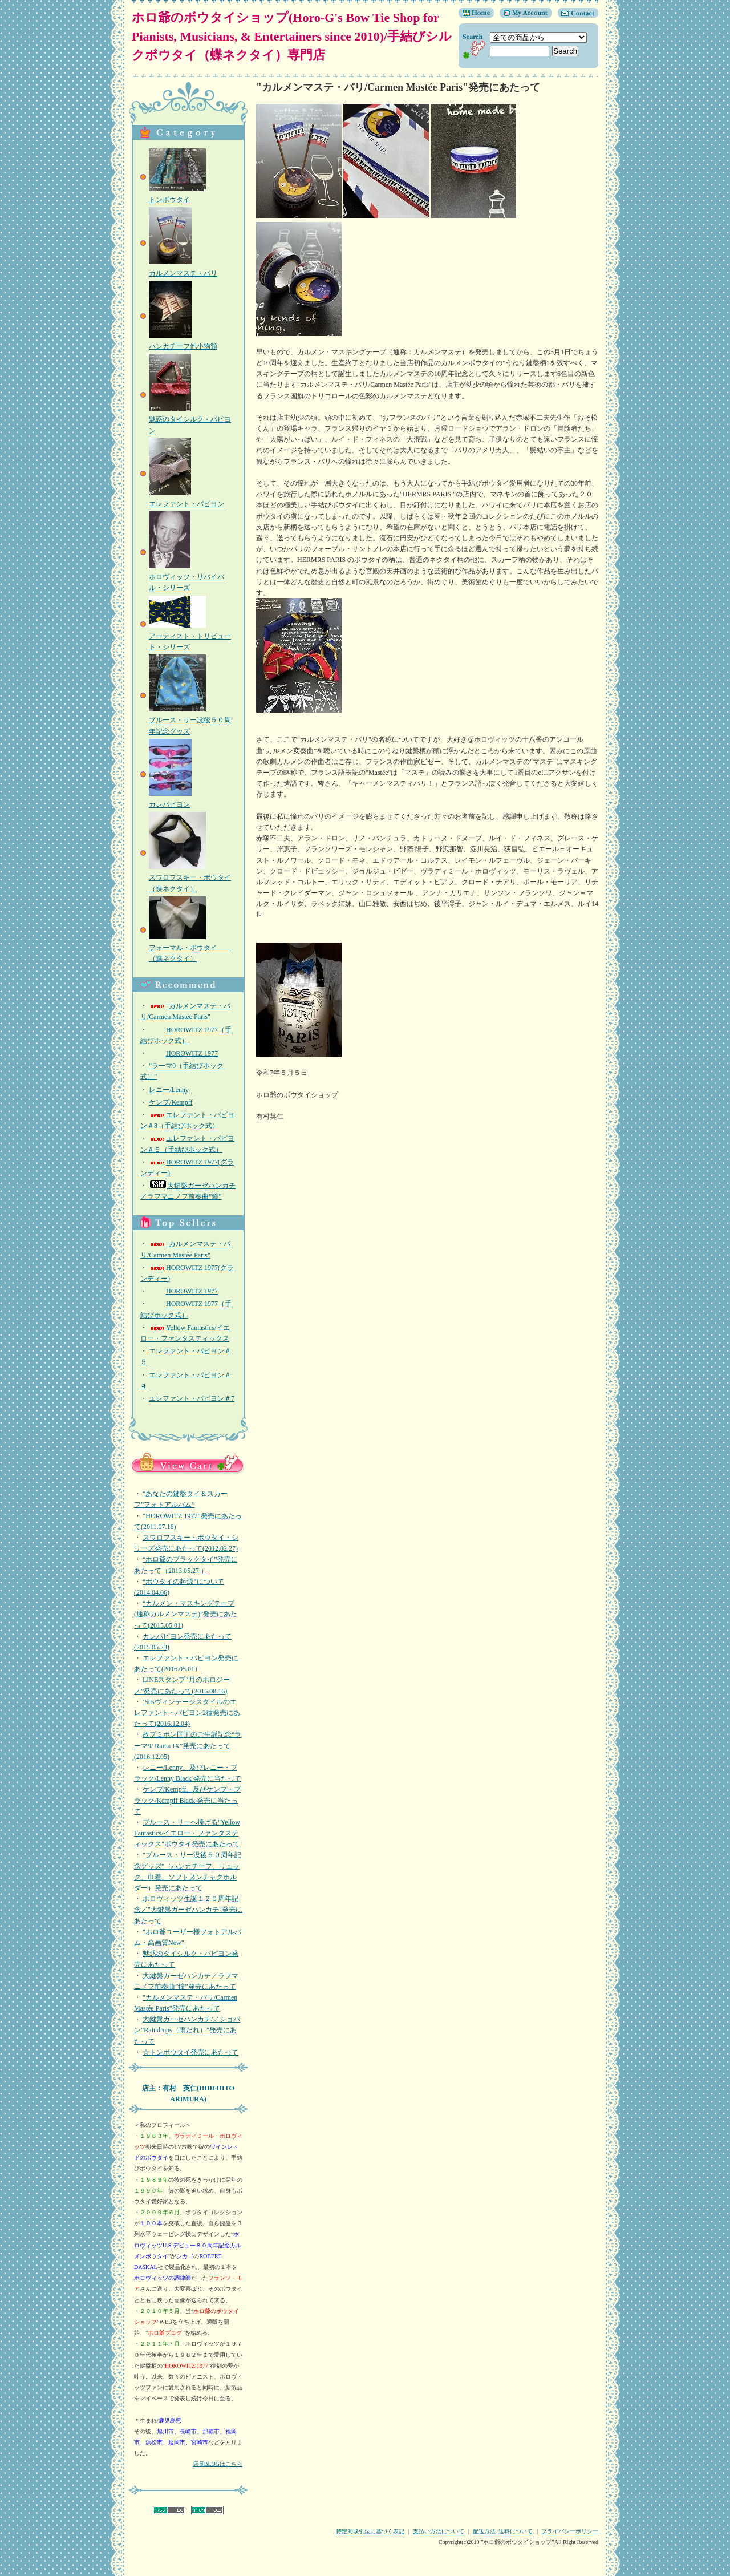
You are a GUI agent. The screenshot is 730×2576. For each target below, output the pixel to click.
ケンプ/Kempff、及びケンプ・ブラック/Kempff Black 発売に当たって (187, 1800)
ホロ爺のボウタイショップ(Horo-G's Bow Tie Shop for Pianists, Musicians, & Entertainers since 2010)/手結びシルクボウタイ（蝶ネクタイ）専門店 (292, 36)
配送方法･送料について (503, 2531)
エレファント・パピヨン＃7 (191, 1398)
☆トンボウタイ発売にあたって (190, 2052)
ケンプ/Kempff (170, 1102)
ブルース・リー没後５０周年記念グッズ (190, 720)
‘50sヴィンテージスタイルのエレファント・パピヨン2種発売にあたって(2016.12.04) (187, 1713)
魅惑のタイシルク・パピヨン (190, 419)
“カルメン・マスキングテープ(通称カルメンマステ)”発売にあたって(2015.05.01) (185, 1614)
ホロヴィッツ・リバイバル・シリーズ (186, 577)
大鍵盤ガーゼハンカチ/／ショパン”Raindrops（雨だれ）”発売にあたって (187, 2030)
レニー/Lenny (169, 1090)
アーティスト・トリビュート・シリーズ (190, 636)
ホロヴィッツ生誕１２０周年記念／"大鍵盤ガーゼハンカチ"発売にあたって (188, 1909)
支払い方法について (438, 2531)
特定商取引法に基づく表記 (370, 2531)
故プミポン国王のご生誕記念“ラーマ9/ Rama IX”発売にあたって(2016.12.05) (187, 1745)
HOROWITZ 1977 (183, 1053)
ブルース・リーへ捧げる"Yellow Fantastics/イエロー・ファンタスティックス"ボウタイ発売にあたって (187, 1833)
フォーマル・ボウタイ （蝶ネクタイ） (190, 948)
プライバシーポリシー (569, 2531)
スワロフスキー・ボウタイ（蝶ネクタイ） (190, 877)
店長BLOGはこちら (217, 2464)
